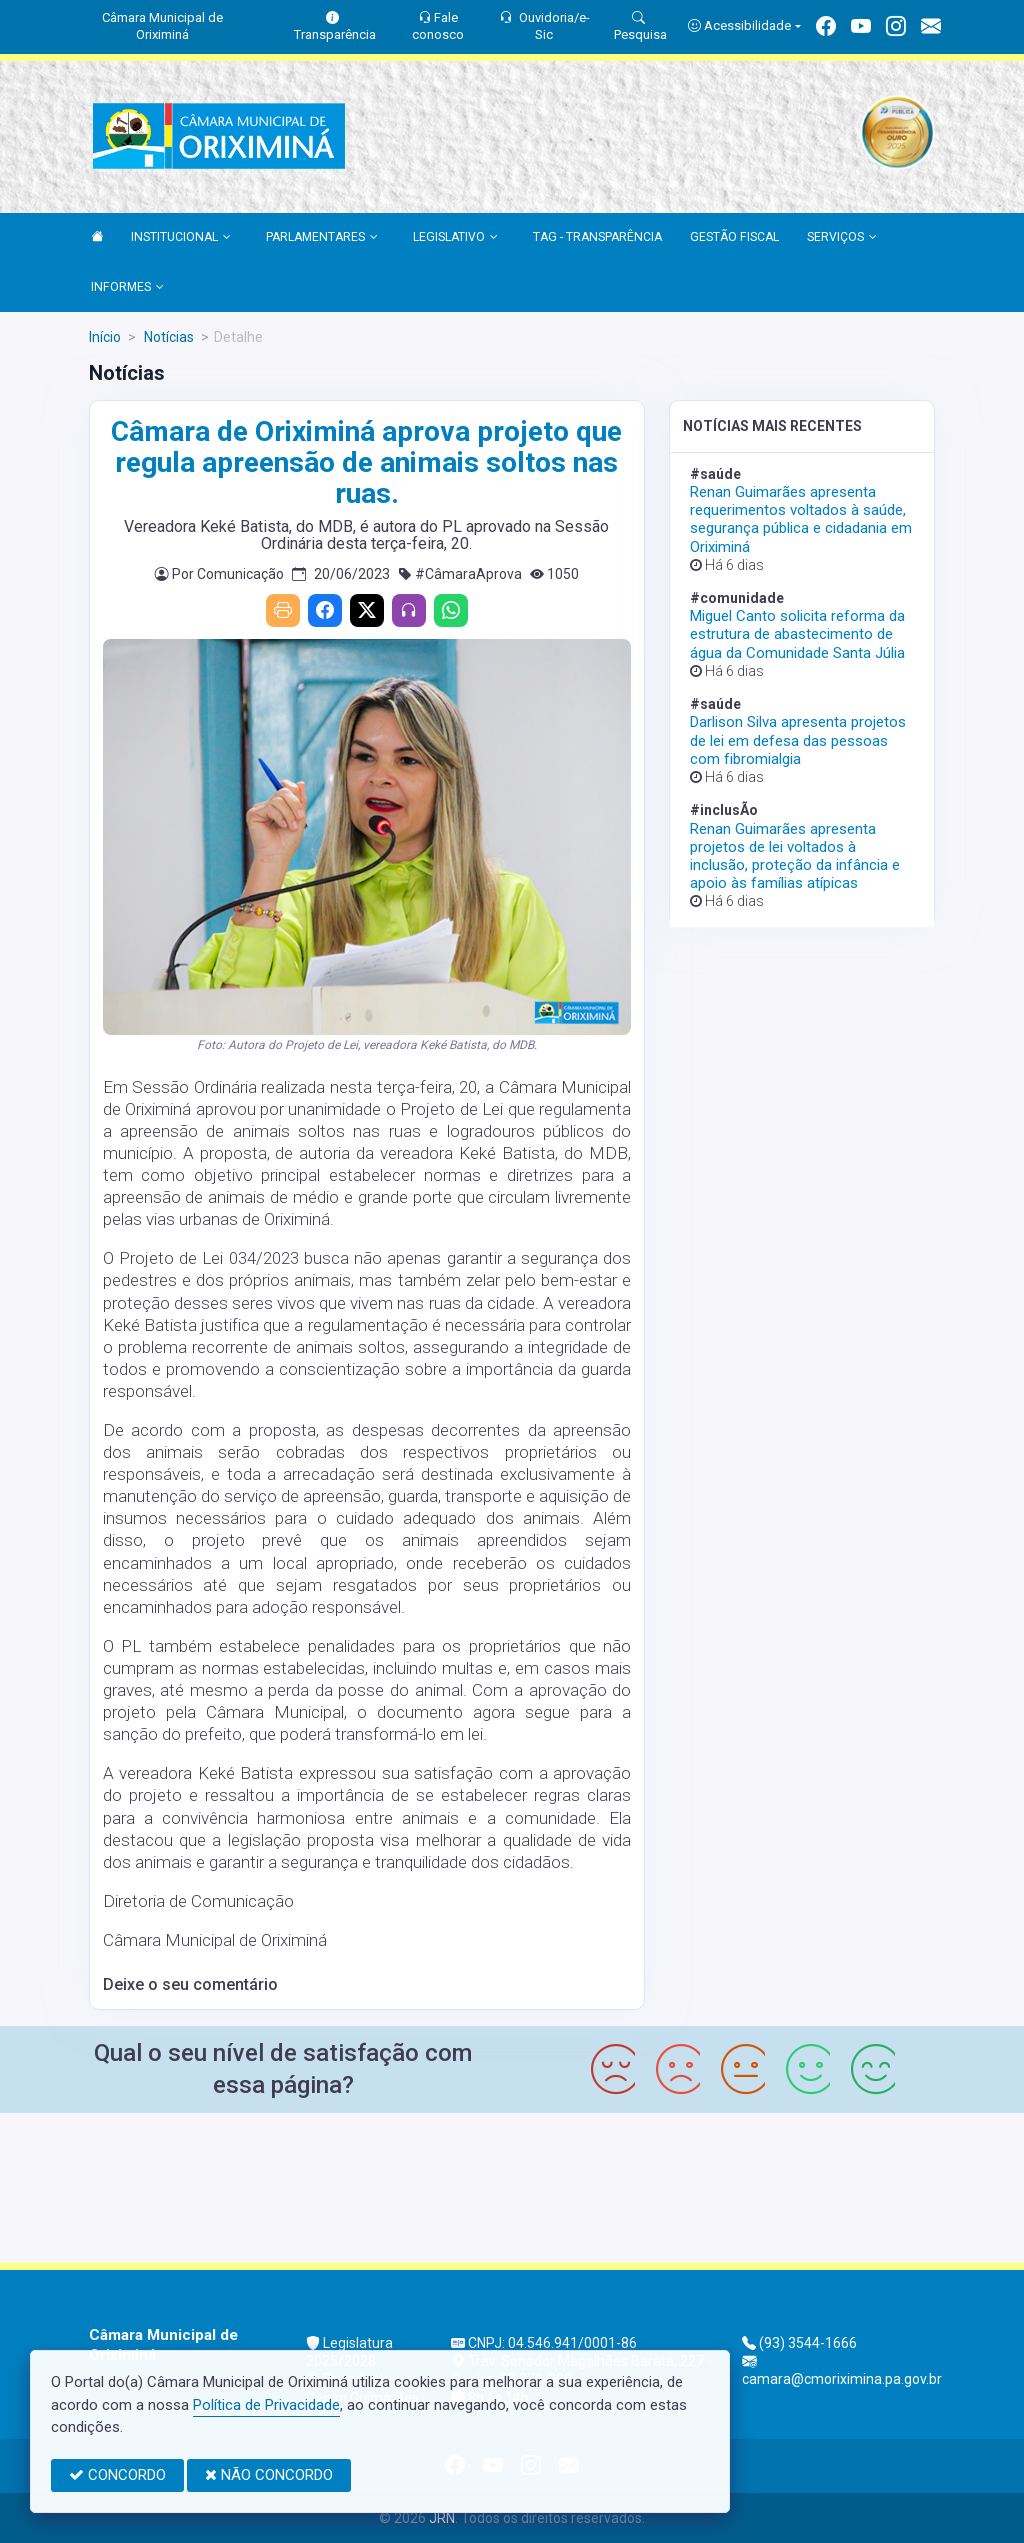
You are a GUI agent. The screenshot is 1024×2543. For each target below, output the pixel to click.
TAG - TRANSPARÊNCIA (597, 237)
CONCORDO (117, 2475)
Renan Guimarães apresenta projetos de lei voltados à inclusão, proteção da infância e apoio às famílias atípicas (795, 856)
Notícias (167, 337)
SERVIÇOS (842, 238)
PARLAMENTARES (322, 238)
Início (105, 337)
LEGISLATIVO (455, 238)
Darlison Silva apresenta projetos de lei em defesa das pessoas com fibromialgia (798, 740)
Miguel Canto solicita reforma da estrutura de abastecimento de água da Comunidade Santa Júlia (797, 634)
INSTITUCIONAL (181, 238)
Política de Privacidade (266, 2405)
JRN (442, 2518)
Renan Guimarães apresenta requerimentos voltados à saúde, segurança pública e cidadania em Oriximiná (801, 519)
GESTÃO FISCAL (734, 237)
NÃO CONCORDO (269, 2475)
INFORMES (127, 288)
